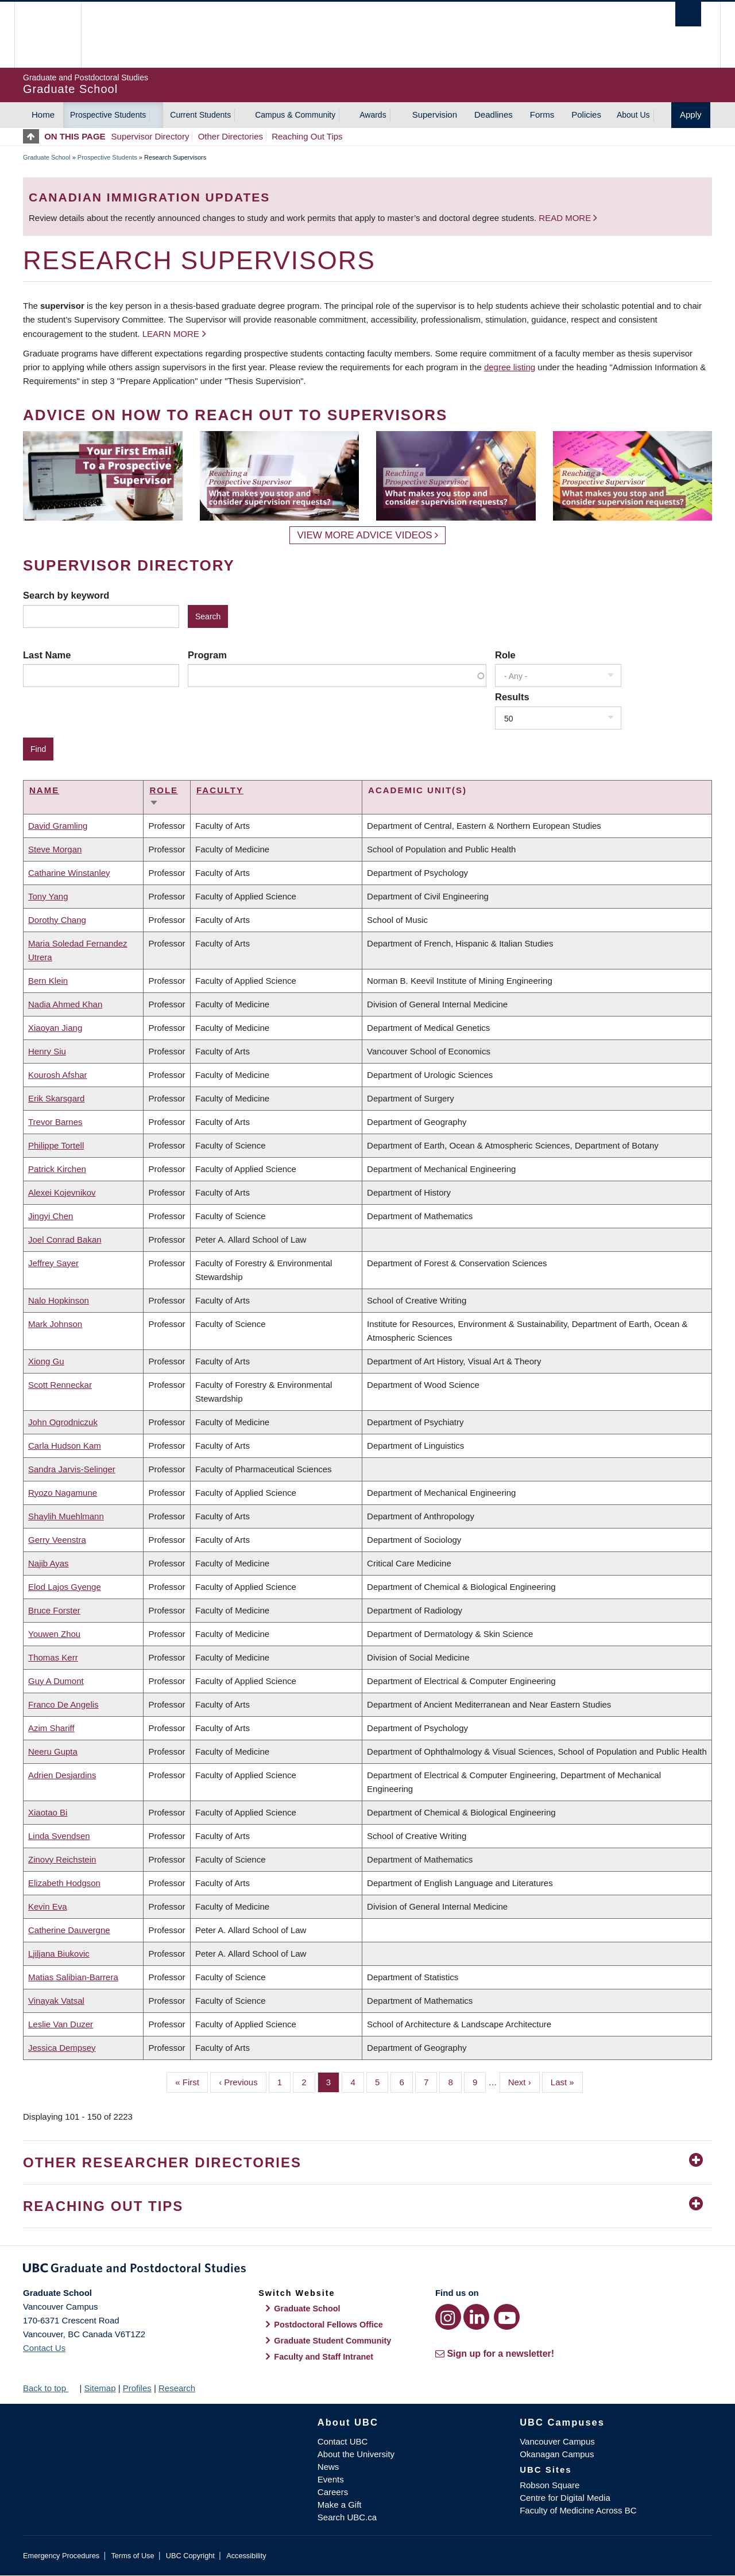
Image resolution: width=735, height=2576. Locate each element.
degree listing (509, 367)
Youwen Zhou (54, 1634)
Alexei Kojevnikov (62, 1192)
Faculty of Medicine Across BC (578, 2510)
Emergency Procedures (61, 2555)
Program (207, 655)
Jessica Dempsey (62, 2048)
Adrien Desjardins (62, 1775)
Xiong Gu (46, 1361)
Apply (691, 114)
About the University (356, 2454)
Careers (333, 2492)
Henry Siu (47, 1051)
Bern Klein (48, 981)
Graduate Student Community (332, 2340)
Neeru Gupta (53, 1751)
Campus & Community (295, 114)
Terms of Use (132, 2555)
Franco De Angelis (63, 1704)
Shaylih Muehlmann (66, 1516)
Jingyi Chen (50, 1216)
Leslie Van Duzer (60, 2024)
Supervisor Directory (150, 136)
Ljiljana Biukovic (59, 1953)
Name (44, 790)
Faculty (219, 790)
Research (176, 2388)
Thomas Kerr (53, 1657)
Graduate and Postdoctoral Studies (367, 2270)
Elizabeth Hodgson (64, 1883)
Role (505, 655)
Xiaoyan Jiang (55, 1028)
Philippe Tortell (56, 1145)
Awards (372, 114)
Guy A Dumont (56, 1681)
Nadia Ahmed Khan (65, 1004)
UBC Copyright (190, 2555)
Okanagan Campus (557, 2454)
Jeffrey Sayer (53, 1263)
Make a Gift (340, 2504)
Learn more (170, 334)
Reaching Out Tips (307, 136)
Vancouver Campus (557, 2441)
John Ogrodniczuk (63, 1422)
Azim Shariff (51, 1728)
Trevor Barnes (55, 1122)
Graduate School (47, 157)
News (328, 2467)
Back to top (50, 2388)
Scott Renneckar (60, 1385)
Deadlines (493, 114)
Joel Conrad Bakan (65, 1239)
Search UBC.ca (347, 2517)
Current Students (200, 114)
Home (43, 114)
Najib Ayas (48, 1563)
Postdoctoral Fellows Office (328, 2324)
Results (512, 697)
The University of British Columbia (47, 35)
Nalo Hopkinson (58, 1300)
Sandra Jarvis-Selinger (71, 1469)
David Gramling (57, 826)
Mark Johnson (55, 1324)
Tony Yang (48, 896)
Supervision (434, 114)
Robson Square (549, 2485)
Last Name (47, 655)
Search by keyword (66, 595)
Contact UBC (343, 2441)
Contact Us (44, 2348)
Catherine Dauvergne (69, 1930)
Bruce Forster (54, 1610)
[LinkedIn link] (476, 2317)
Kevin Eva (47, 1906)
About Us (633, 114)
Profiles (137, 2388)
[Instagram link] (448, 2317)
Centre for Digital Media (565, 2498)
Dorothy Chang (57, 920)
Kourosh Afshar (57, 1075)
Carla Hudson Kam (64, 1445)
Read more (566, 218)
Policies (586, 114)
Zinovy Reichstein (62, 1859)
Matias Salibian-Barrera (73, 1977)
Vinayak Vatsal (56, 2000)
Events (331, 2479)
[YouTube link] (507, 2317)
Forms (542, 114)
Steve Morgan (55, 849)
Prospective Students (108, 114)
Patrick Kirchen (57, 1169)
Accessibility (246, 2555)
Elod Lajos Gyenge (64, 1587)
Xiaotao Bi (47, 1812)
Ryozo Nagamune (62, 1493)
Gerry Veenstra (57, 1540)
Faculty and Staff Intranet (323, 2356)
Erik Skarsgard (56, 1098)
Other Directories (230, 136)
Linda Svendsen (59, 1836)
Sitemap (99, 2388)
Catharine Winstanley (69, 873)
